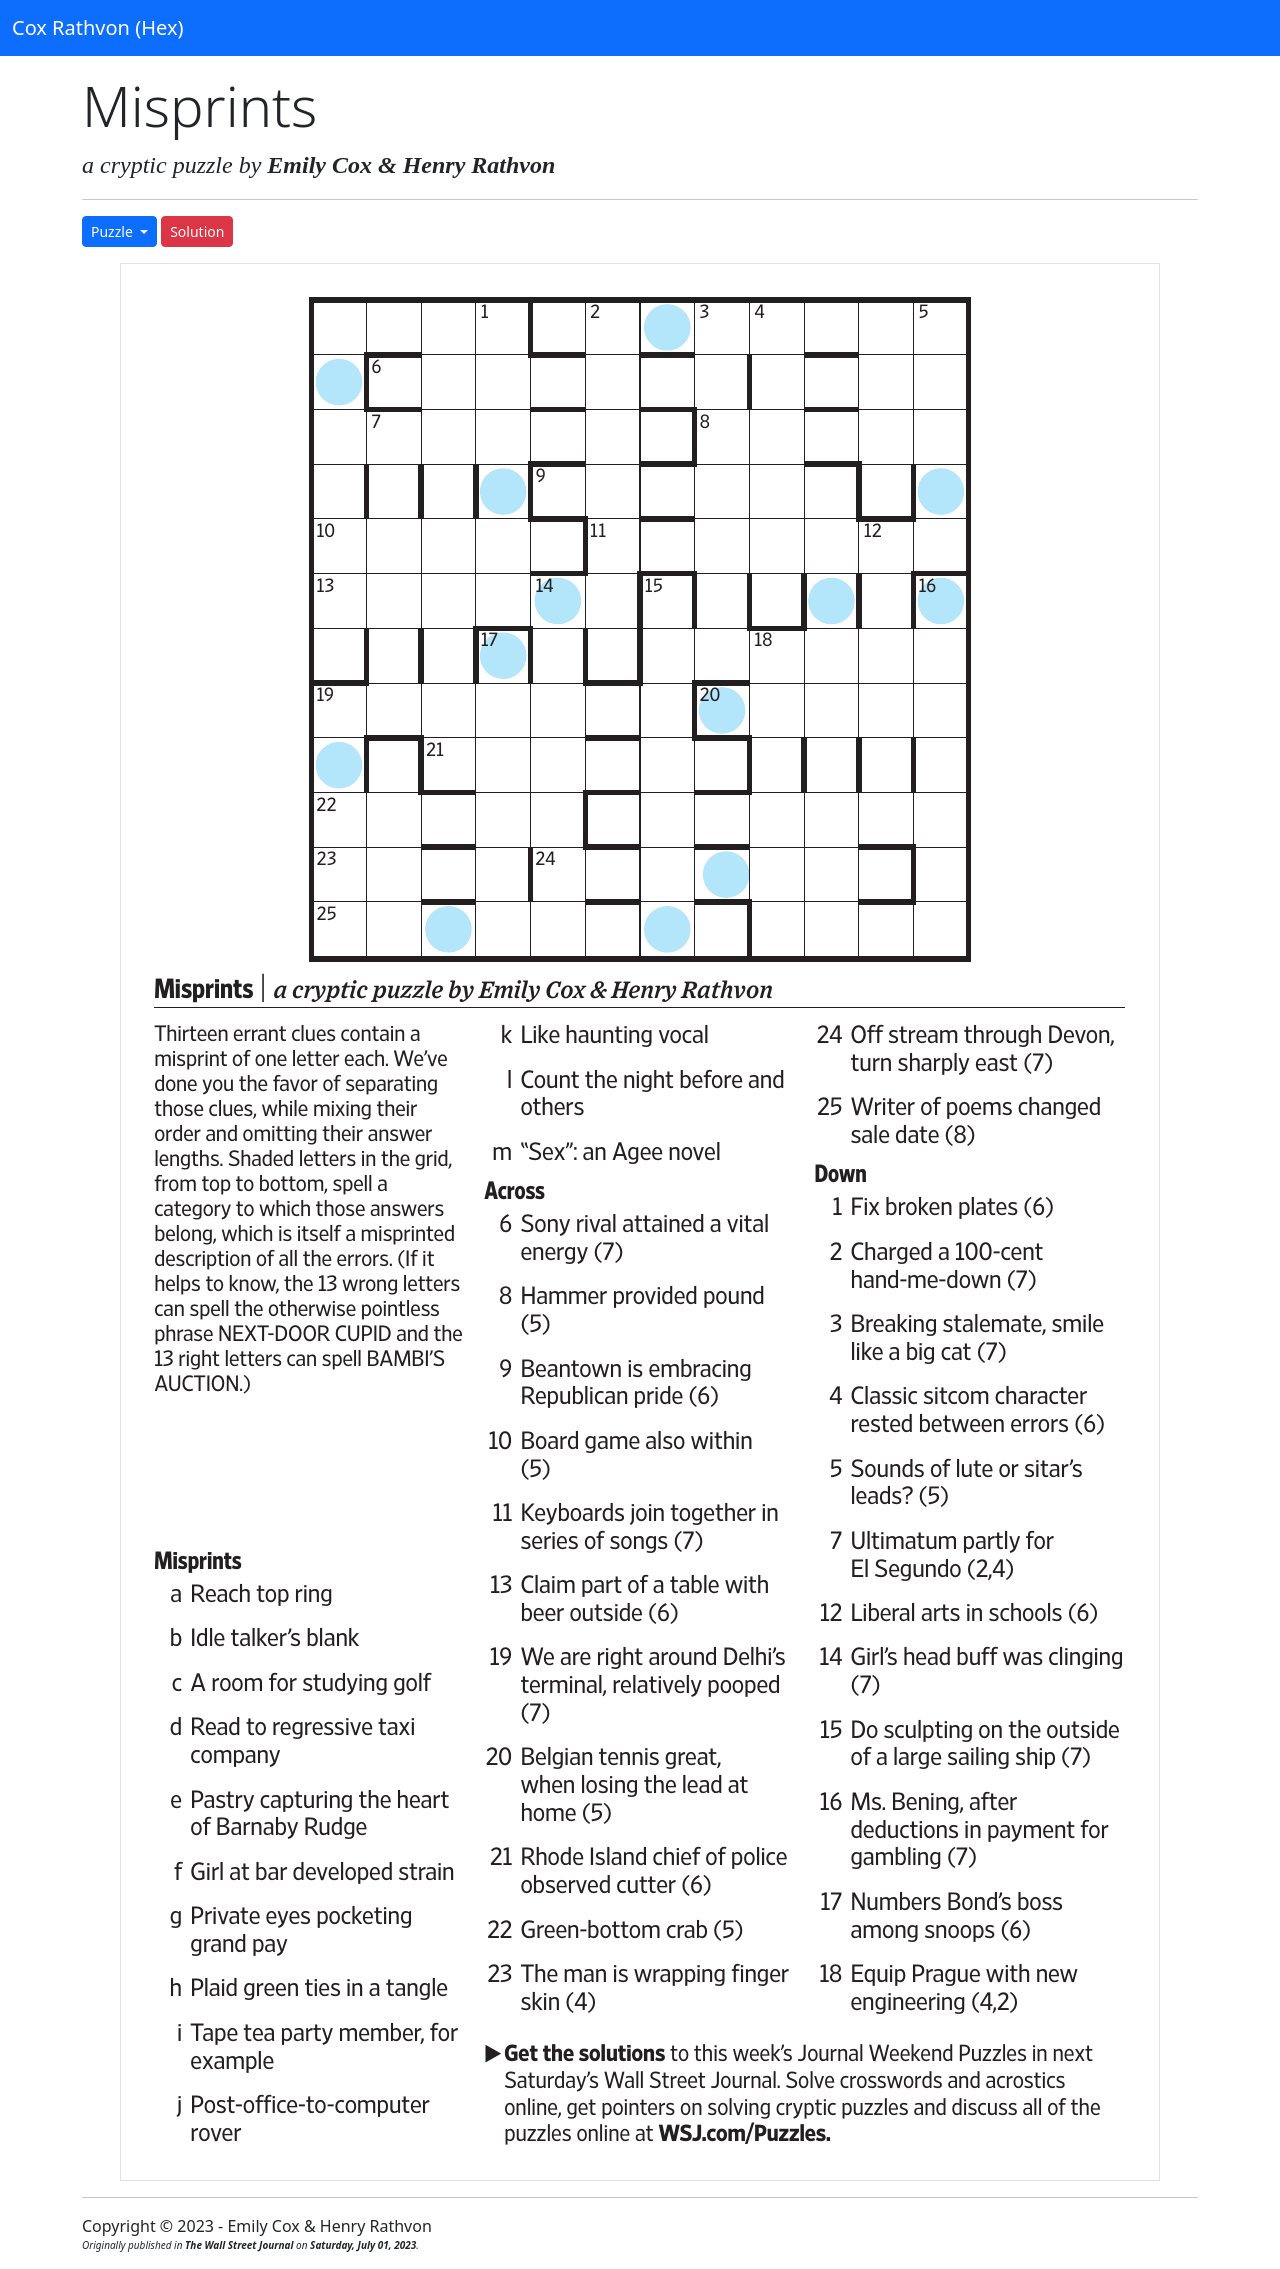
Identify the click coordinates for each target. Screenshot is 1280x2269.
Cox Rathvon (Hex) (97, 27)
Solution (197, 231)
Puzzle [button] (113, 231)
